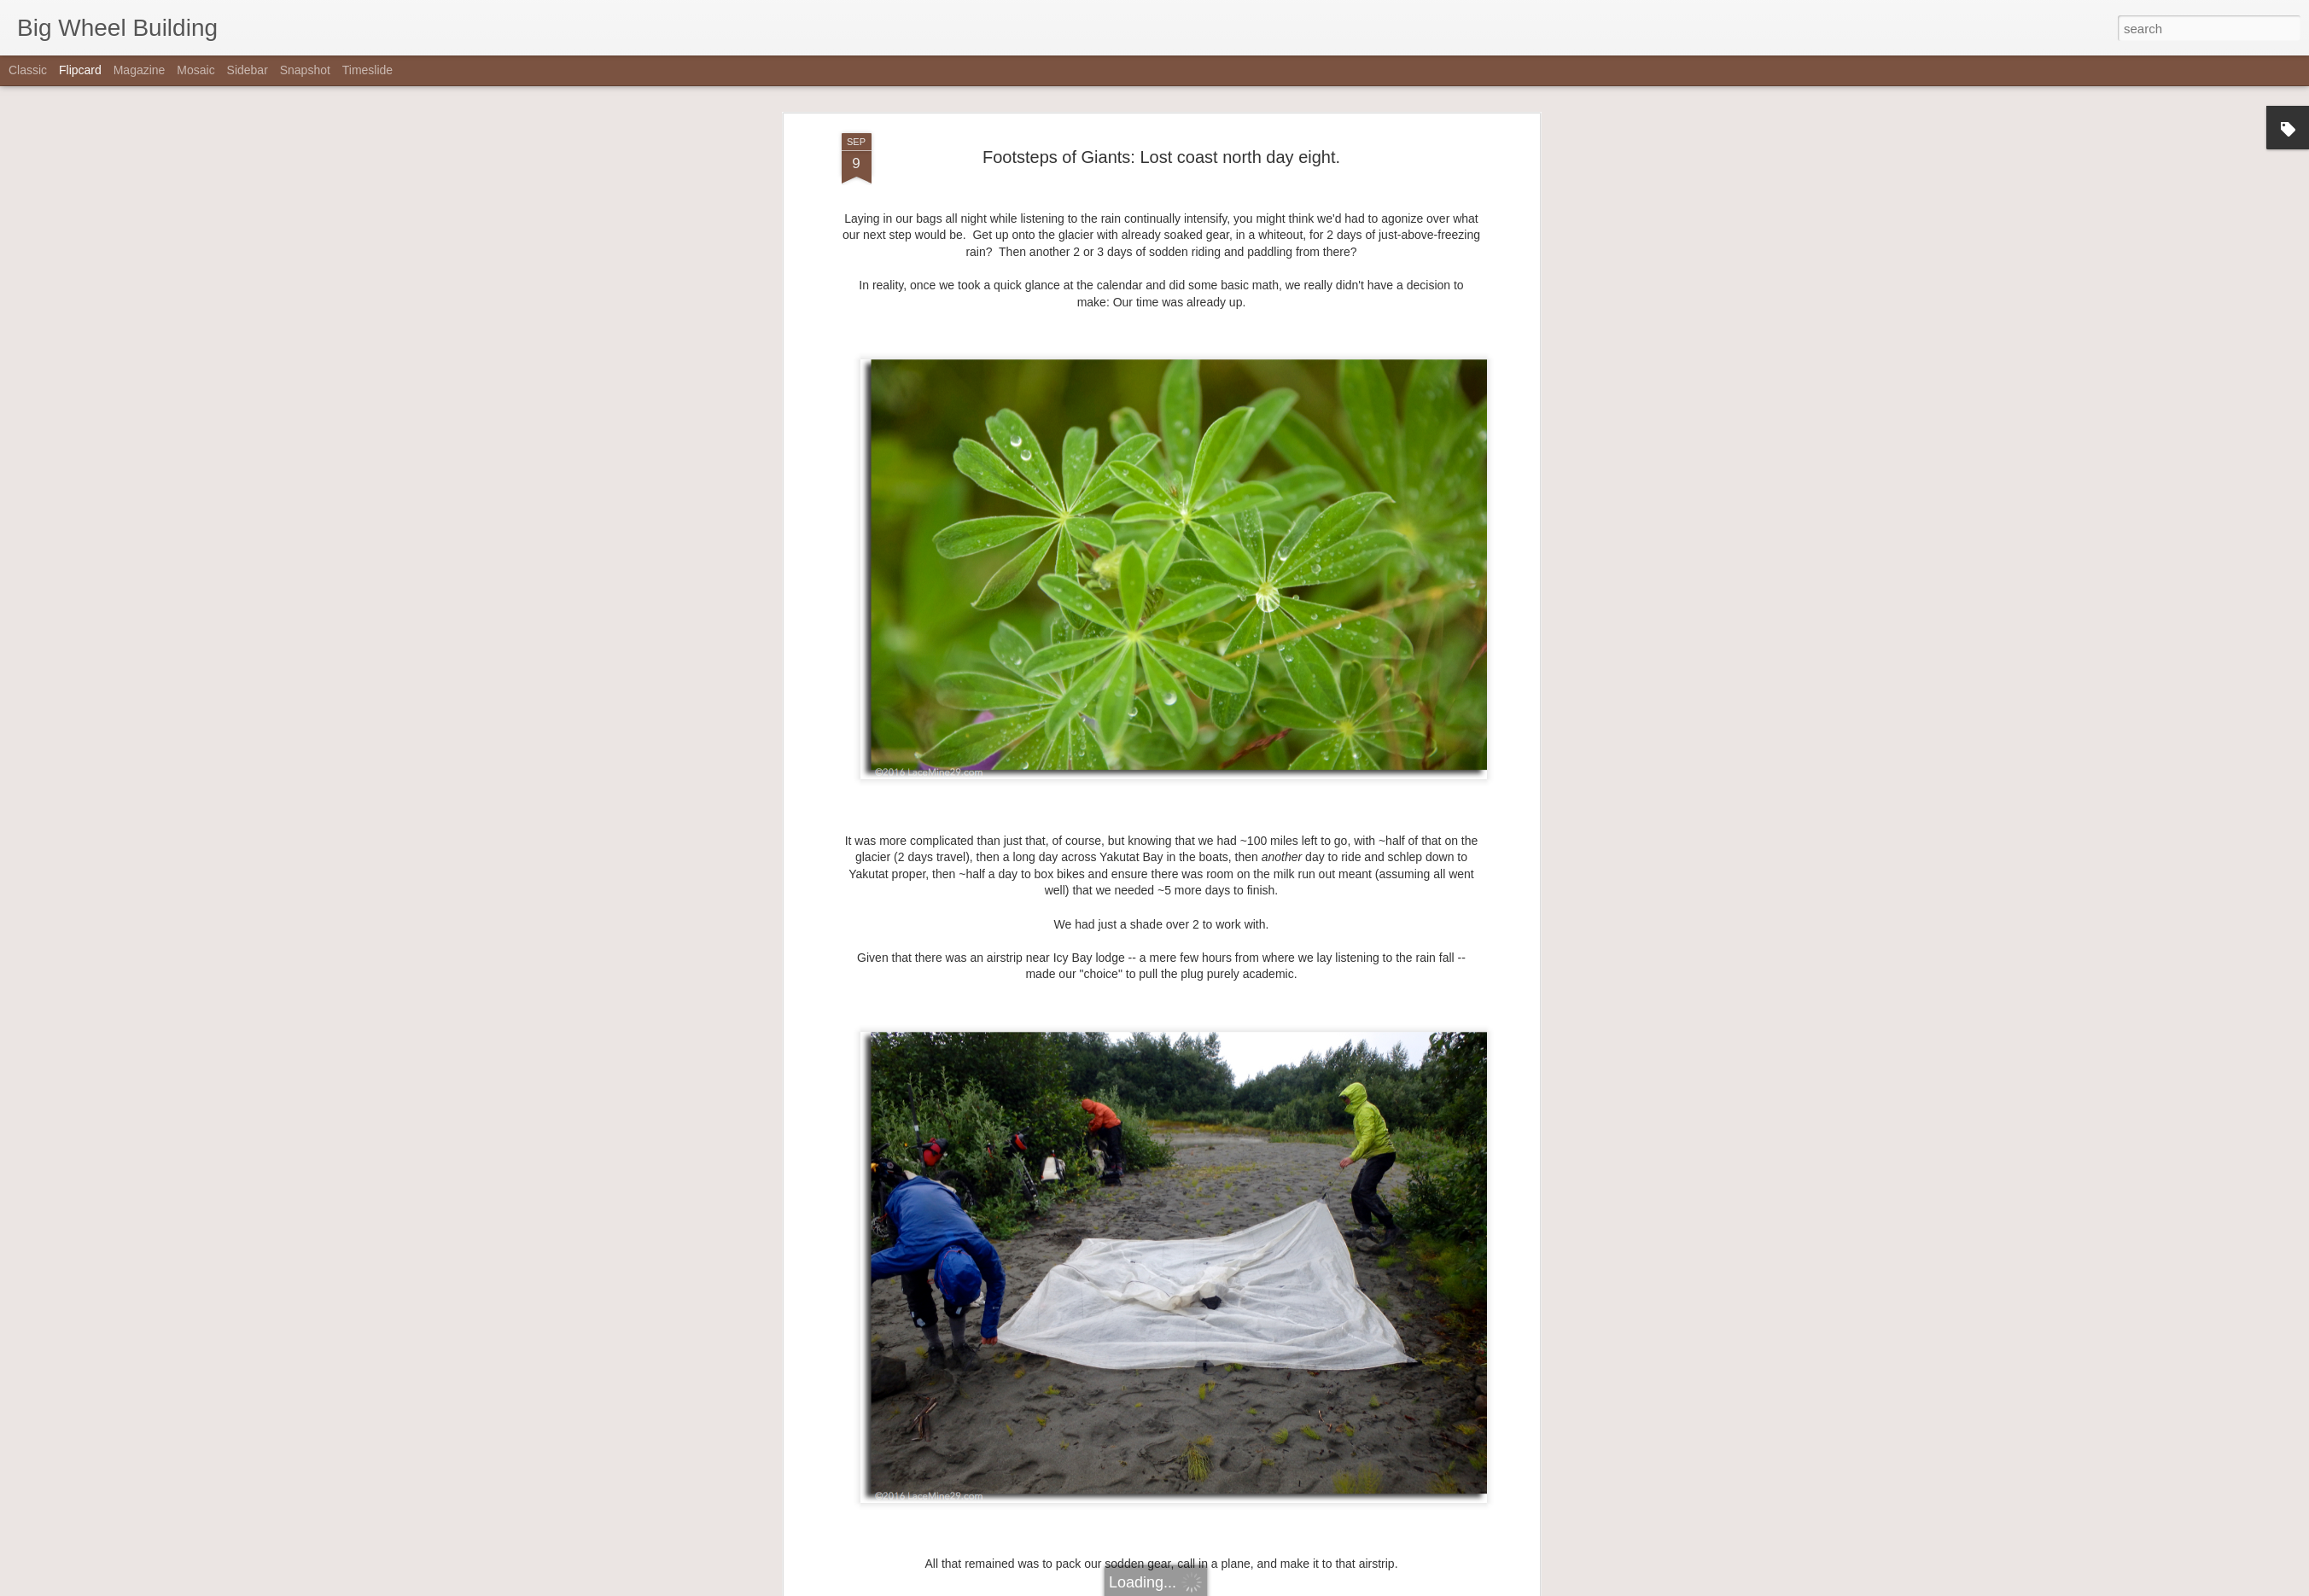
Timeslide (367, 70)
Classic (28, 70)
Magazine (140, 70)
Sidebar (247, 70)
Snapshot (305, 70)
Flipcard (80, 70)
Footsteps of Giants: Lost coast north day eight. (1161, 157)
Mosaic (195, 70)
